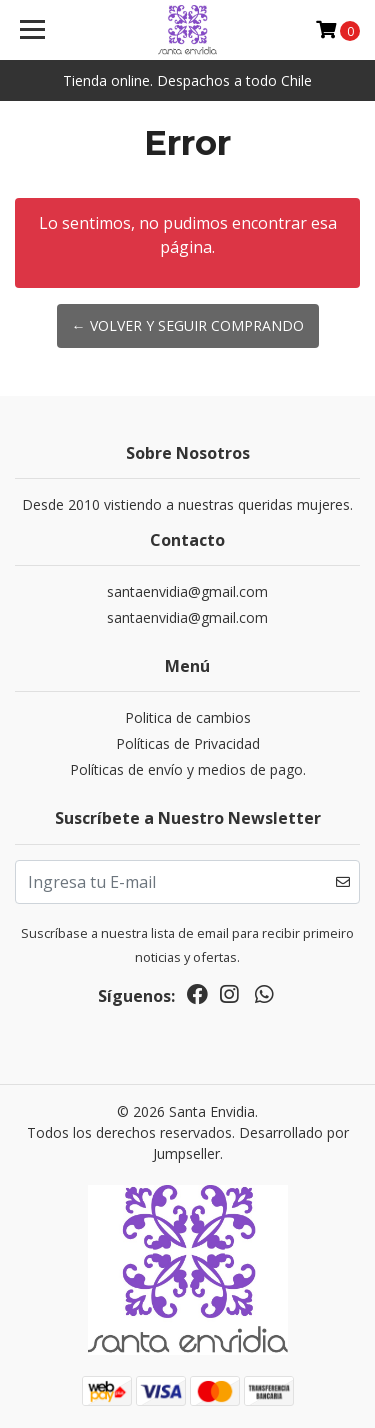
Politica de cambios (188, 717)
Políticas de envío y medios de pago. (188, 769)
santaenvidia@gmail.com (187, 591)
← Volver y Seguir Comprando (188, 325)
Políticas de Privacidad (188, 743)
